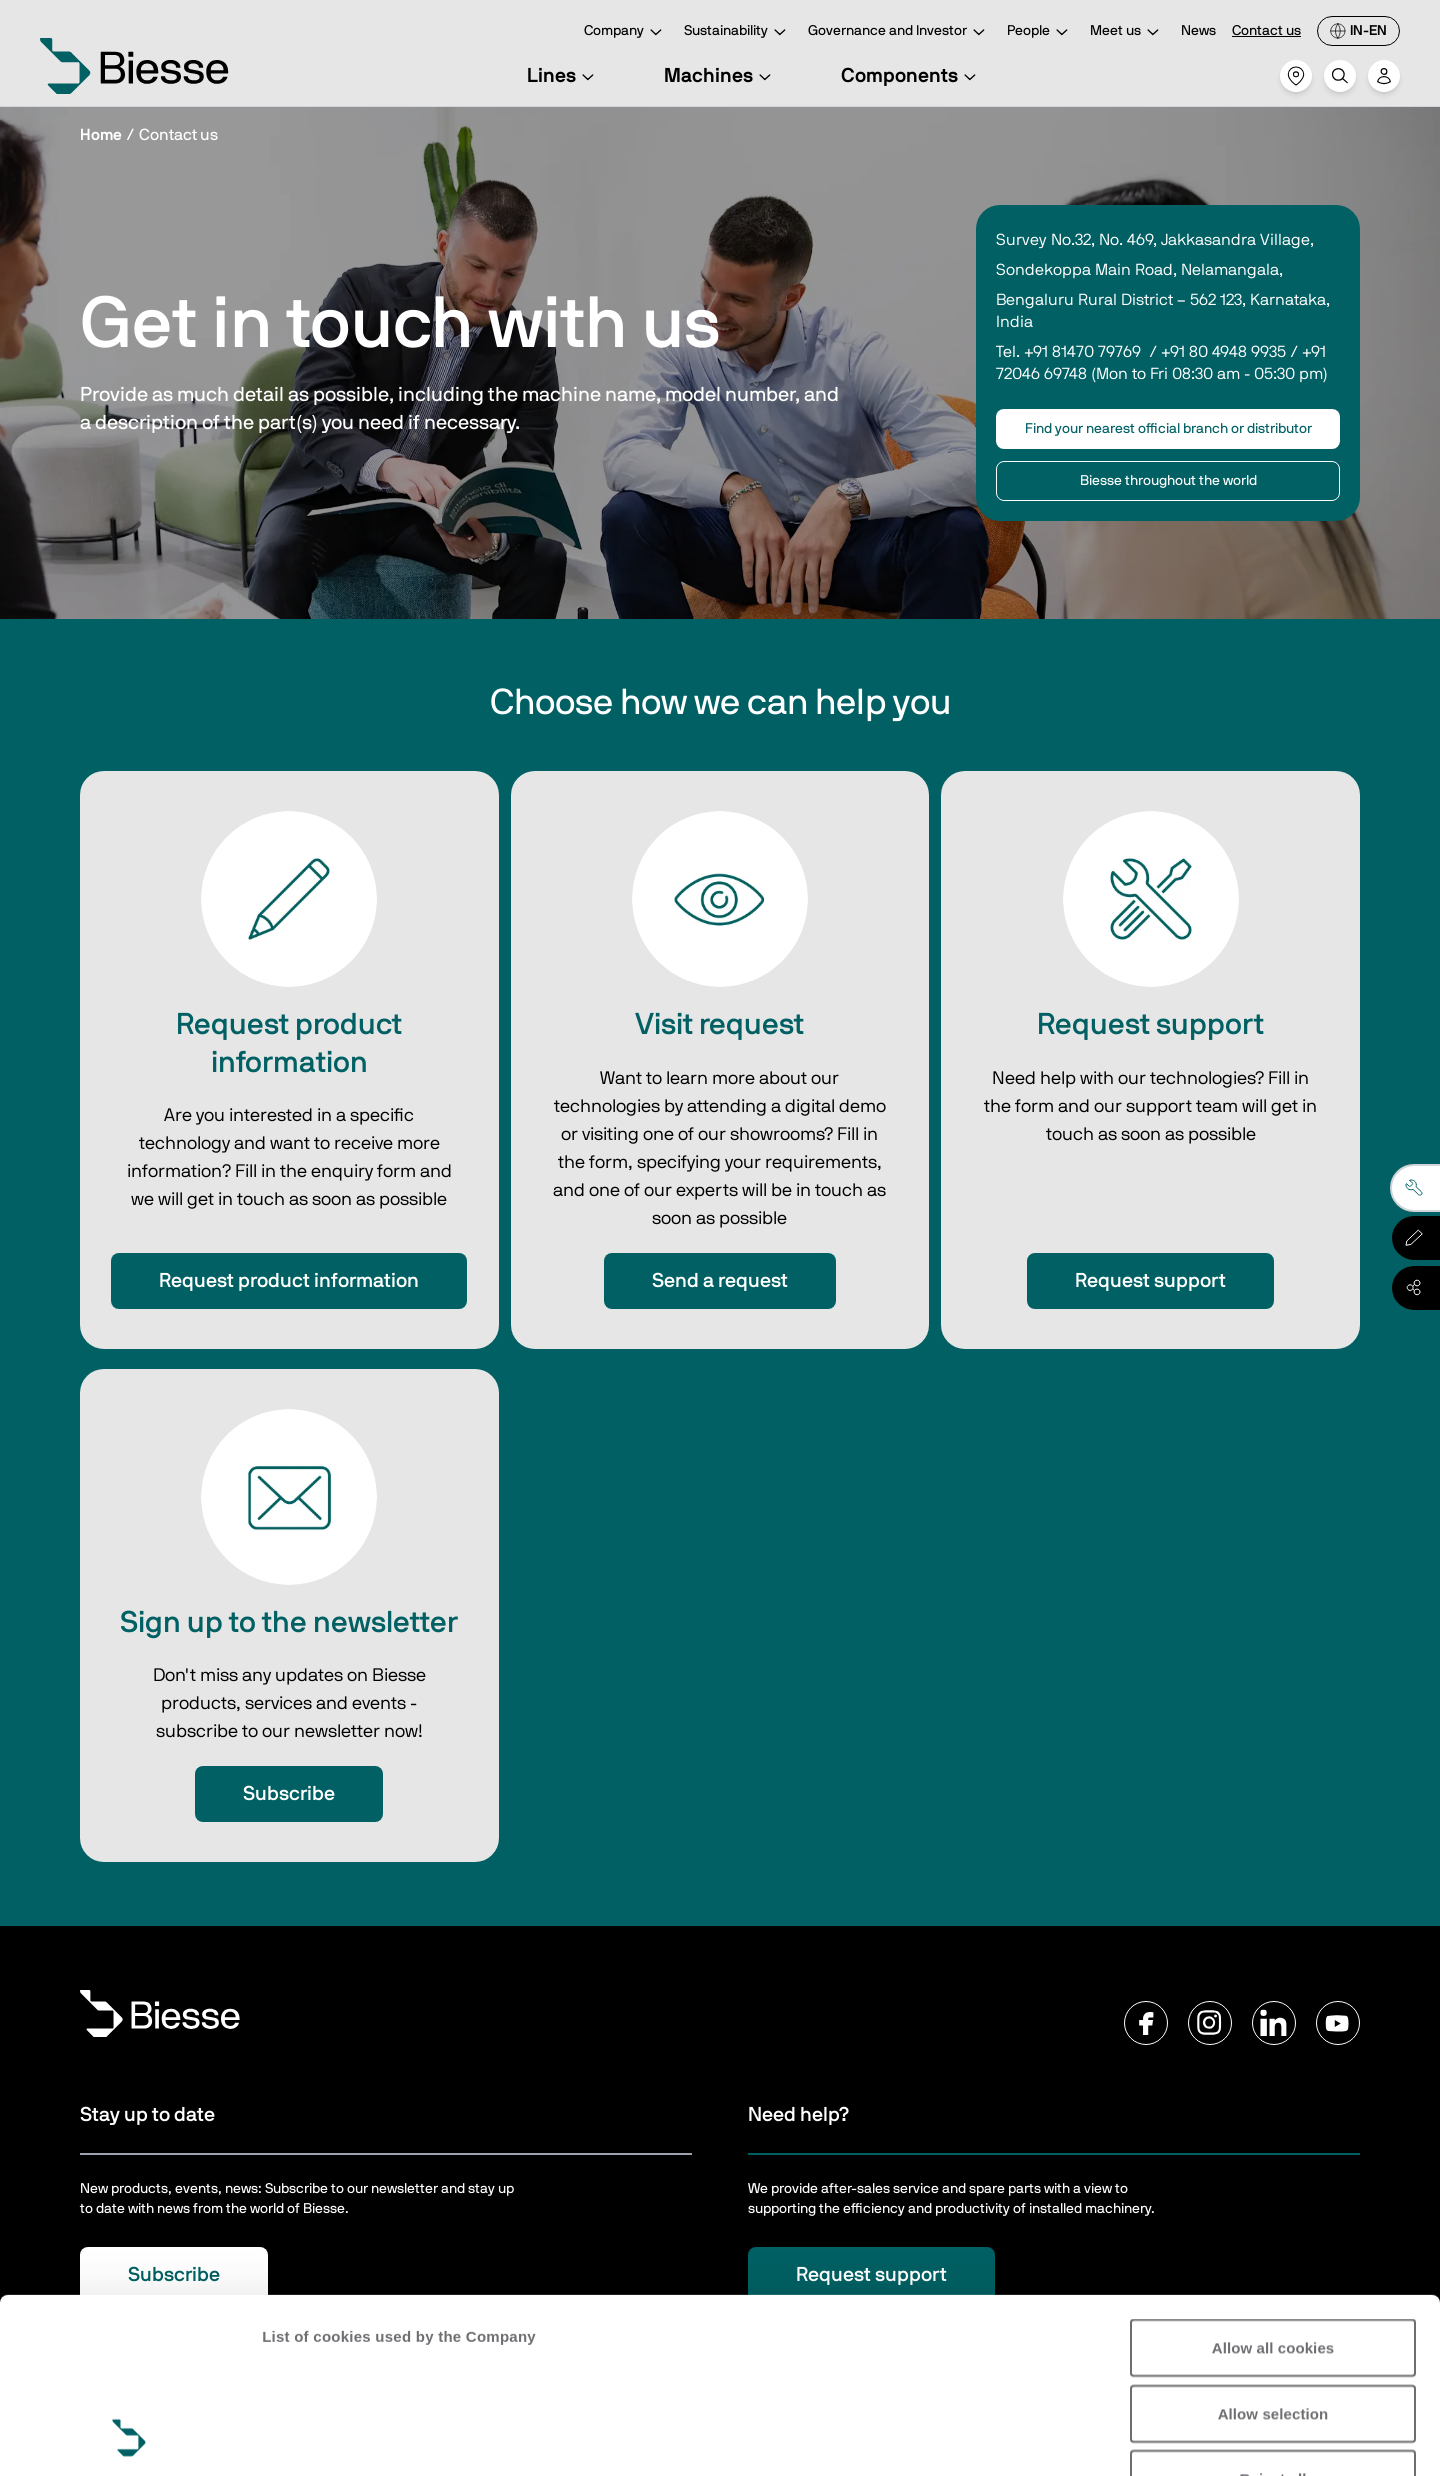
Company (626, 32)
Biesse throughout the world (1168, 481)
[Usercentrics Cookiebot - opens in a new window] (129, 2437)
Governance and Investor (899, 32)
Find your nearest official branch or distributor (1168, 429)
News (1198, 31)
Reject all (1273, 2314)
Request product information (289, 1281)
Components (911, 76)
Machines (720, 76)
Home (101, 135)
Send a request (720, 1281)
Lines (563, 76)
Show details (308, 2436)
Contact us (1266, 31)
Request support (1150, 1281)
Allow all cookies (1273, 2183)
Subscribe (289, 1794)
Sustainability (738, 32)
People (1040, 32)
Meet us (1127, 32)
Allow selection (1273, 2249)
